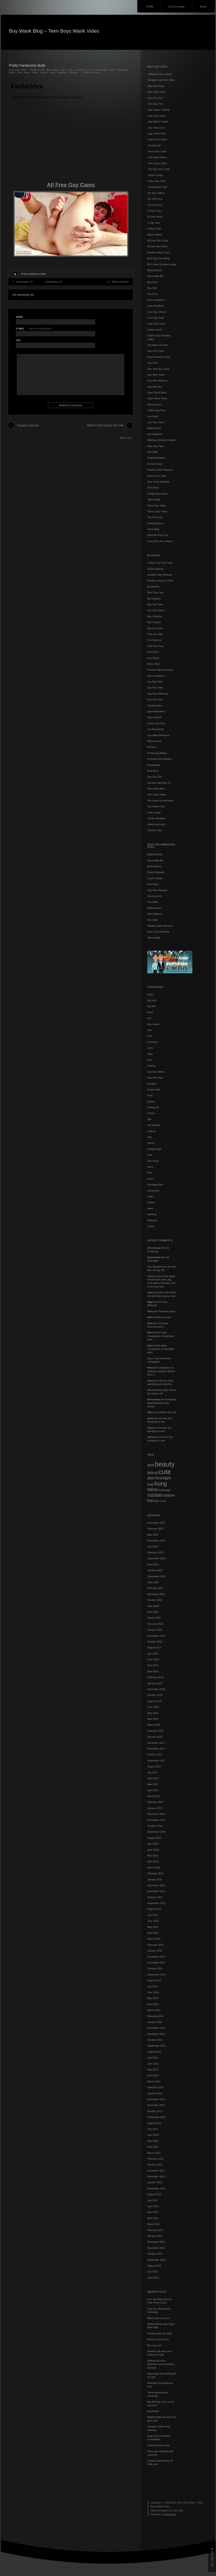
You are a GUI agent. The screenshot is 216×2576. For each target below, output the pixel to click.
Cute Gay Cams (156, 323)
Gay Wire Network (157, 380)
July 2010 (152, 2271)
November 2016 (156, 1820)
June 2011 (153, 2206)
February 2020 (155, 1624)
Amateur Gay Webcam (159, 574)
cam (63, 69)
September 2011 (156, 2188)
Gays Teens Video (157, 398)
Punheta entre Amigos (159, 759)
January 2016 (154, 1879)
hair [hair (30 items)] (150, 1484)
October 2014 (154, 1968)
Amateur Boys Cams (158, 252)
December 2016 (156, 1814)
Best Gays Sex (155, 592)
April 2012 (153, 2146)
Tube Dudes (154, 812)
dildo (149, 1054)
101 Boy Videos (156, 193)
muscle (151, 1113)
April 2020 (153, 1612)
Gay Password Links (158, 357)
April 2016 (153, 1861)
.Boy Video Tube (156, 92)
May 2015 (152, 1927)
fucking (151, 1065)
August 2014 (154, 1980)
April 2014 (153, 2004)
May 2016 (152, 1855)
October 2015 (154, 1897)
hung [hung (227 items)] (161, 1483)
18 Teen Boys (154, 216)
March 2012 (153, 2153)
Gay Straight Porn (157, 1266)
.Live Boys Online (157, 157)
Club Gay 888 (154, 634)
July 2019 (152, 1653)
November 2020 (156, 1594)
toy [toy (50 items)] (150, 1500)
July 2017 (152, 1772)
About (203, 6)
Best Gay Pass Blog (158, 258)
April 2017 (153, 1790)
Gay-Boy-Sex (154, 386)
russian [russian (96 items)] (155, 1495)
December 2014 (156, 1956)
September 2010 (156, 2259)
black (150, 1012)
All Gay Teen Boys (157, 246)
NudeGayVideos (156, 457)
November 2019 (156, 1635)
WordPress (170, 2514)
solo (112, 69)
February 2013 (155, 2087)
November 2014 (156, 1962)
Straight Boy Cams (157, 493)
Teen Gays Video (156, 794)
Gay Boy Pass (155, 681)
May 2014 (152, 1998)
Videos (44, 72)
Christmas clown (166, 1311)
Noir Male (152, 452)
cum (70, 69)
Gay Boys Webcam (157, 693)
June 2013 (153, 2063)
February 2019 (155, 1677)
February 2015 (155, 1944)
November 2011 (156, 2176)
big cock (151, 1000)
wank (53, 72)
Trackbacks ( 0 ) (53, 281)
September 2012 (156, 2117)
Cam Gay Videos (156, 312)
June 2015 (153, 1921)
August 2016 (154, 1837)
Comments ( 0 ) (25, 281)
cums (90, 69)
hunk (150, 1095)
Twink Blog (153, 529)
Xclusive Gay (154, 830)
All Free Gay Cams (157, 240)
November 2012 (156, 2105)
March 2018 (153, 1724)
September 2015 (156, 1903)
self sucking (153, 1125)
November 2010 (156, 2248)
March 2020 (153, 1617)
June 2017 (153, 1778)
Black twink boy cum (158, 2318)
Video (35, 72)
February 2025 (155, 1528)
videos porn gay (156, 824)
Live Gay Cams (155, 422)
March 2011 (153, 2224)
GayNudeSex (154, 705)
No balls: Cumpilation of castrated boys (160, 1336)
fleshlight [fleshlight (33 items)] (163, 1478)
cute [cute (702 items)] (164, 1471)
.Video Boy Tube (156, 181)
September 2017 (156, 1760)
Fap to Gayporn (155, 675)
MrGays (151, 747)
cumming (80, 69)
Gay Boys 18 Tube (157, 345)
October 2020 (154, 1600)
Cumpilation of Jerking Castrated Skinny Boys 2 (161, 1371)
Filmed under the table (159, 2333)
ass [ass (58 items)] (150, 1464)
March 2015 (153, 1938)
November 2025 (156, 1522)
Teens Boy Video (156, 505)
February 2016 (155, 1873)
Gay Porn (152, 362)
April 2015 (153, 1932)
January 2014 (154, 2022)
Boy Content (154, 622)
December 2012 (156, 2099)
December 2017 (156, 1742)
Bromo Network (155, 300)
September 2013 (156, 2045)
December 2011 (156, 2170)
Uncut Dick (153, 1190)
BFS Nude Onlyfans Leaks (162, 264)
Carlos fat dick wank (158, 2445)
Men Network (154, 434)
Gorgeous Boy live (28, 425)
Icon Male (152, 416)
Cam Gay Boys (155, 305)
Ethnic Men (153, 664)
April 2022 (153, 1564)
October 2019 (154, 1641)
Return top (126, 437)
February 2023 (155, 1552)
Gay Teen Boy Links (158, 369)
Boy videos (53, 69)
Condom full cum (166, 1412)
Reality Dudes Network (160, 469)
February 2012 (155, 2158)
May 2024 (152, 1534)
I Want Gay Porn (156, 410)
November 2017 (156, 1748)
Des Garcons (154, 640)
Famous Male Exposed (160, 669)
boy (43, 69)
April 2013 (153, 2075)
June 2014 (153, 1992)
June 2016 (153, 1849)
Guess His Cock (156, 723)
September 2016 (156, 1831)
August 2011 (154, 2194)
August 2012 (154, 2123)
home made (101, 69)
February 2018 (155, 1730)
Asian (150, 994)
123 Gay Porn (155, 205)
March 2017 (153, 1796)
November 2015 (156, 1891)
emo (149, 1059)
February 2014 (155, 2016)
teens (12, 72)
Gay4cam (152, 1276)
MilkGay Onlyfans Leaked (161, 440)
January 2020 (154, 1629)
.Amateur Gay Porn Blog (160, 80)
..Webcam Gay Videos (159, 74)
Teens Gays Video (157, 511)
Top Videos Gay (156, 806)
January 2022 (154, 1570)
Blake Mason (154, 866)
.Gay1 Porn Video (157, 139)
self (149, 1119)
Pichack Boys (154, 464)
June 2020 (153, 1606)
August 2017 (154, 1766)
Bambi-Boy (153, 586)
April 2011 (153, 2218)
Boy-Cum (152, 294)
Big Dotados (154, 598)
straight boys (154, 1149)
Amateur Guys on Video (160, 580)
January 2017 (154, 1808)
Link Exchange (176, 6)
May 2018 (152, 1713)
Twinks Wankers (156, 818)
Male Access (154, 428)
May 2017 (152, 1784)
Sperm (151, 1143)
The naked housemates (160, 800)
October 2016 (154, 1826)
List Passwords (155, 729)
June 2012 (153, 2134)
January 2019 (154, 1683)
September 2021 (156, 1576)
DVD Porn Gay (155, 646)
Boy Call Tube (155, 604)
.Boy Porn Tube (155, 86)
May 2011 (152, 2212)
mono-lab (178, 2510)
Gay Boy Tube (155, 687)
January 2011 (154, 2236)
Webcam (73, 72)
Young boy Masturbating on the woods (161, 1403)
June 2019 (153, 1659)
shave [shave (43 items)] (169, 1495)
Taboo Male (153, 499)
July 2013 (152, 2057)
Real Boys (153, 770)
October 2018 (154, 1695)
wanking (62, 72)
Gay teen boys (155, 1077)
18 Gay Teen (154, 210)
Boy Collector (154, 616)
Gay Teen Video (156, 374)
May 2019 (152, 1665)
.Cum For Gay (155, 98)
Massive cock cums (158, 2339)
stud (149, 1154)
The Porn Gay (155, 517)
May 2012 (152, 2141)
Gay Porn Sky (155, 699)
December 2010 (156, 2241)
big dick (151, 1006)
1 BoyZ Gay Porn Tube (160, 562)
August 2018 (154, 1701)
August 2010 (154, 2265)
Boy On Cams (155, 628)
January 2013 (154, 2093)
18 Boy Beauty (155, 568)
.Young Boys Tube (157, 187)
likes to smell (164, 1317)
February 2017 (155, 1802)
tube (19, 72)
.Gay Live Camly (156, 115)
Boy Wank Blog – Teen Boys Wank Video (54, 31)
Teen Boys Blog (155, 788)
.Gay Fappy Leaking (158, 109)
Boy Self (152, 288)
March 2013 (153, 2081)
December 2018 (156, 1689)
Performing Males (157, 753)
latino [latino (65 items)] (152, 1489)
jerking (151, 1101)
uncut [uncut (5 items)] (163, 1501)
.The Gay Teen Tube (158, 169)
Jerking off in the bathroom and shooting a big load (161, 2364)
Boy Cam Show (155, 610)
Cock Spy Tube (155, 317)
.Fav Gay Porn (155, 103)
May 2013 (152, 2069)
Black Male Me (155, 276)
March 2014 (153, 2010)
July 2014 (152, 1986)
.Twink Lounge (155, 175)
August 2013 (154, 2051)
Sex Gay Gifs (154, 776)
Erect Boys (153, 658)
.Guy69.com (154, 145)
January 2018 (154, 1736)
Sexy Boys (153, 487)
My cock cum (154, 2345)
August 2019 (154, 1647)
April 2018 (153, 1719)
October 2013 (154, 2039)
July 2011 (152, 2200)
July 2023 (152, 1546)
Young (150, 1226)
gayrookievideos (156, 711)
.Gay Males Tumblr (157, 121)
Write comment (92, 72)
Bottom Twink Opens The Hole (105, 425)
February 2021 (155, 1588)
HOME (149, 6)
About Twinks (154, 234)
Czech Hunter (154, 329)
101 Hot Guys (154, 198)
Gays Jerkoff (154, 717)
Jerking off (153, 1107)
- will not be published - (34, 328)
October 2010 (154, 2253)
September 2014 (156, 1974)
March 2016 (153, 1867)
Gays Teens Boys (156, 392)
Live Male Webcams (158, 735)
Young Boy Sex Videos (159, 541)
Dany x (151, 1358)
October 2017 (154, 1754)
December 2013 (156, 2028)
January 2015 (154, 1950)
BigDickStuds (154, 270)
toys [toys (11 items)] (156, 1500)
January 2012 (154, 2164)
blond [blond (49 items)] (152, 1472)
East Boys (153, 652)
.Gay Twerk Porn (156, 133)
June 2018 (153, 1707)
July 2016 (152, 1843)
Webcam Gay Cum (157, 535)
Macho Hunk (154, 741)
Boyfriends (153, 2411)
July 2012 (152, 2129)
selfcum (151, 1131)
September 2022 (156, 1558)
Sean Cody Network (158, 481)
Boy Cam (152, 282)
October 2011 (154, 2182)
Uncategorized (155, 1184)
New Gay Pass (155, 446)
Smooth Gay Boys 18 (159, 782)
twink (27, 72)
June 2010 (153, 2277)
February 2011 (155, 2230)
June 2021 (153, 1582)
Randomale (153, 765)
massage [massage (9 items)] (164, 1490)
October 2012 (154, 2111)
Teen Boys (122, 69)
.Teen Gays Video (157, 163)
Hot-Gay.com (154, 404)
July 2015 (152, 1915)
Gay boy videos (155, 1071)
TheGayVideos (155, 523)
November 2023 (156, 1540)
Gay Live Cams (155, 351)
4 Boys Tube (154, 228)
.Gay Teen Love (156, 127)
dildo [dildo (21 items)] (151, 1478)
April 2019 (153, 1671)
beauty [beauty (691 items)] (165, 1464)
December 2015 (156, 1885)
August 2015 (154, 1909)
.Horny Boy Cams (157, 151)
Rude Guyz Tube (156, 475)
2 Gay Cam (153, 222)
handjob (151, 1083)
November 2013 (156, 2034)
